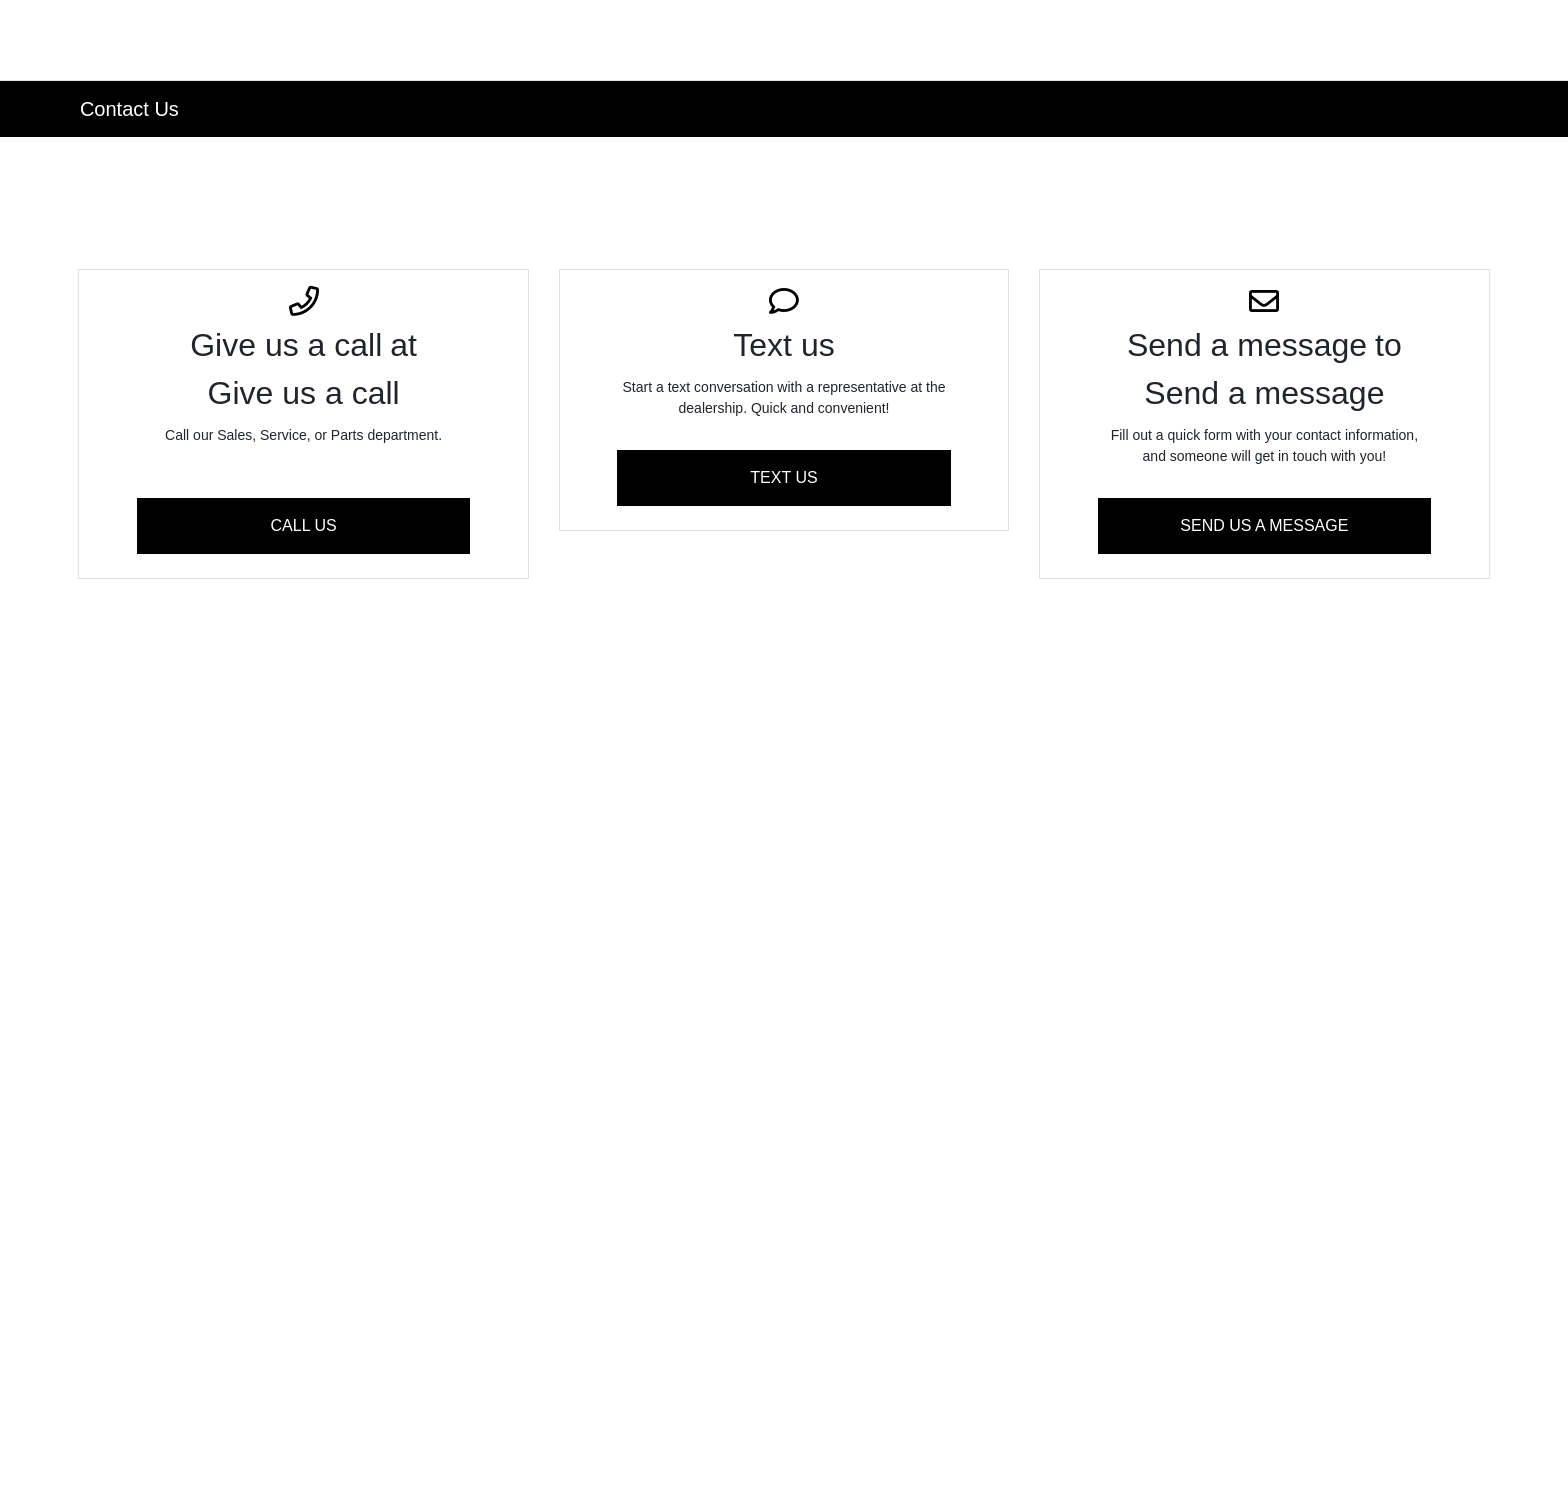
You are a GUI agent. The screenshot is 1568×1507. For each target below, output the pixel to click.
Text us (783, 477)
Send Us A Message (1264, 525)
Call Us (304, 525)
